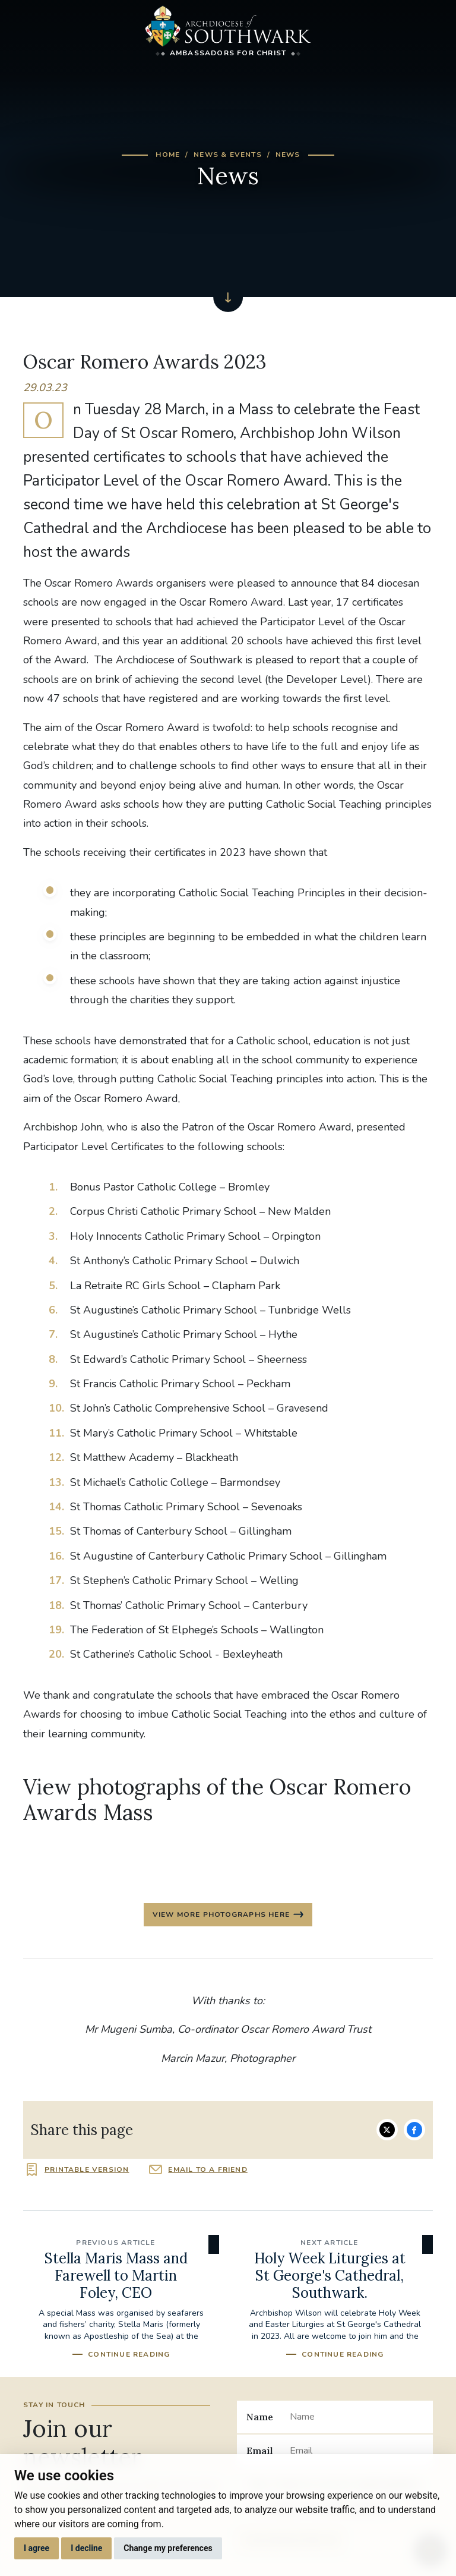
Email (259, 2451)
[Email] (356, 2451)
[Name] (356, 2417)
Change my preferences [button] (168, 2548)
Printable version (87, 2169)
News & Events (228, 154)
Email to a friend (207, 2169)
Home (168, 154)
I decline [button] (86, 2548)
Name (259, 2417)
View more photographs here (221, 1914)
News (288, 154)
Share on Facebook (414, 2129)
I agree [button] (36, 2548)
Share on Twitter (387, 2129)
